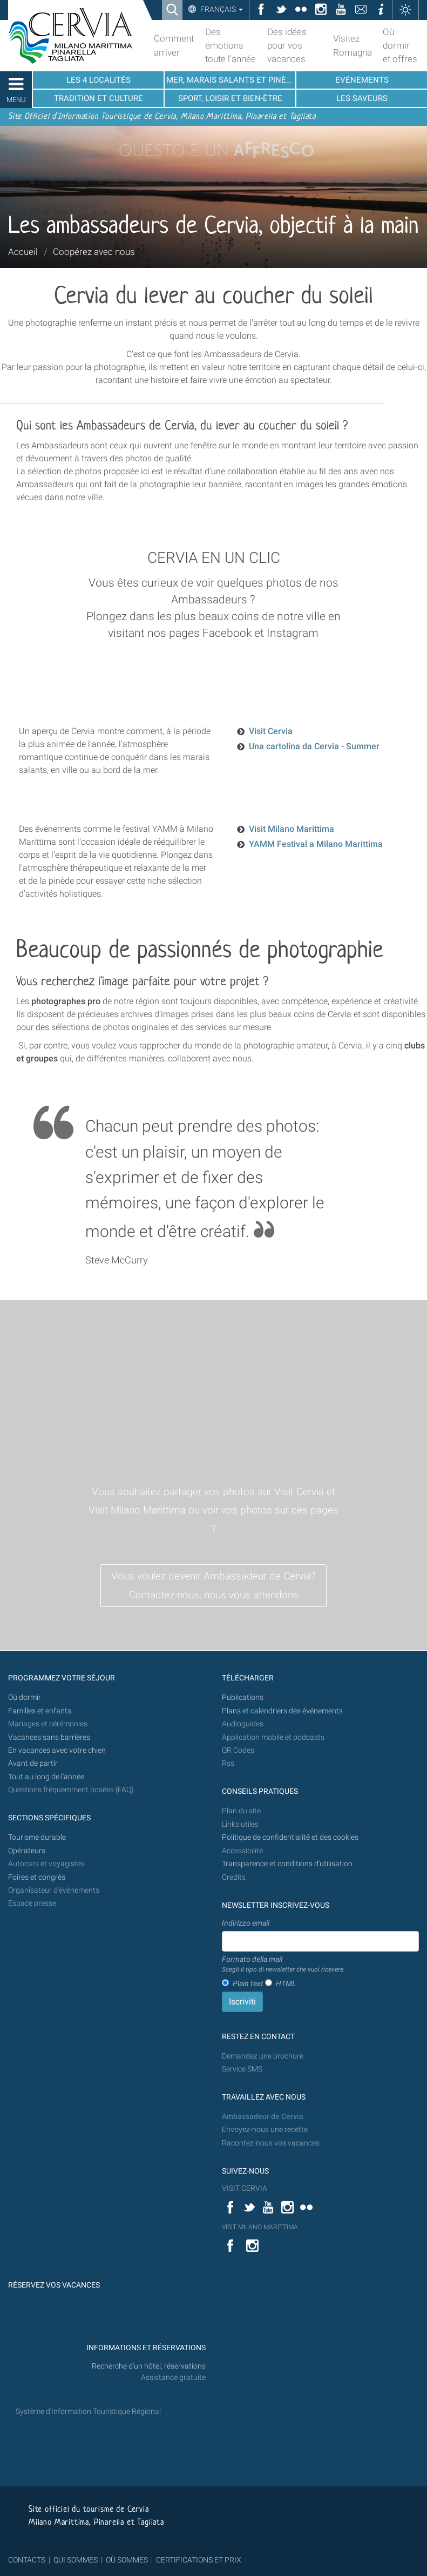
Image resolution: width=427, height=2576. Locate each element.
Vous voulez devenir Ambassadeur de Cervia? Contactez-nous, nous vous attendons (213, 1585)
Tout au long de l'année (46, 1776)
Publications (242, 1697)
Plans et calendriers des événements (282, 1711)
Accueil (23, 251)
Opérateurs (26, 1850)
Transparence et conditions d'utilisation (287, 1863)
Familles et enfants (39, 1711)
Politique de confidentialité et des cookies (290, 1837)
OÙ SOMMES (127, 2559)
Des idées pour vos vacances (287, 45)
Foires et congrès (36, 1877)
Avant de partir (33, 1763)
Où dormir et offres (400, 45)
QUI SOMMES (75, 2559)
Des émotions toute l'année (230, 45)
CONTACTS (26, 2559)
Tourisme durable (37, 1837)
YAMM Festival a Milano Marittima (316, 844)
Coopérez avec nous (94, 251)
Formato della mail (283, 1964)
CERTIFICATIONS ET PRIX (198, 2559)
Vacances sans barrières (49, 1737)
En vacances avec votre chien (57, 1750)
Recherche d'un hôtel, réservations (149, 2366)
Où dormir (24, 1697)
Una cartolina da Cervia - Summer (314, 746)
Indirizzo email (245, 1923)
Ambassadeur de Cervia (262, 2116)
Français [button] (221, 9)
